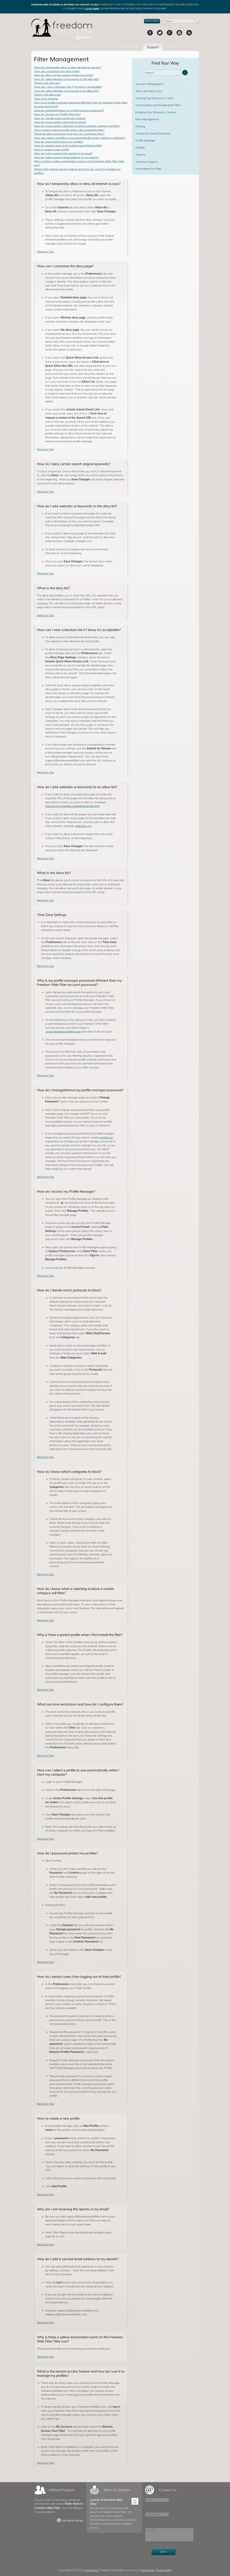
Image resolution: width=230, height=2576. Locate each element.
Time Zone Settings (46, 98)
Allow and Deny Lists (148, 91)
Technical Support (146, 161)
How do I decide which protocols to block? (60, 118)
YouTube (179, 32)
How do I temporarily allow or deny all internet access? (67, 67)
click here (92, 8)
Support (153, 47)
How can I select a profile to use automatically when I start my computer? (79, 137)
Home (55, 47)
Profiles (140, 147)
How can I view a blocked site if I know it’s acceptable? (68, 86)
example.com (83, 826)
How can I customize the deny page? (57, 71)
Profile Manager (145, 140)
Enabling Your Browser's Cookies (155, 112)
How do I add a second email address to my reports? (66, 157)
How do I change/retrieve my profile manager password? (69, 110)
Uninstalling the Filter (148, 168)
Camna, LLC (91, 2570)
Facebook (150, 32)
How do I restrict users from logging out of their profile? (68, 145)
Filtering (140, 126)
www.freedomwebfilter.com (63, 1031)
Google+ (169, 32)
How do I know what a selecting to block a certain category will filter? (77, 126)
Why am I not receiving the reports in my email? (63, 153)
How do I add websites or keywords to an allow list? (66, 90)
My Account (152, 20)
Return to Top (45, 251)
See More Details (70, 2520)
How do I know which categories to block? (60, 122)
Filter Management (147, 119)
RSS (189, 32)
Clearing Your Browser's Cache (154, 98)
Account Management (149, 84)
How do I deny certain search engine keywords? (64, 75)
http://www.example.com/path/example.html (72, 806)
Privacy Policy (164, 2570)
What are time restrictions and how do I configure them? (69, 133)
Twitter (160, 32)
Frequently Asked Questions (153, 133)
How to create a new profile (51, 149)
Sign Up (107, 47)
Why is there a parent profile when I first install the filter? (69, 130)
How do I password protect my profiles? (58, 141)
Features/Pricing (80, 47)
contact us (106, 1137)
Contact (173, 47)
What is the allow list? (47, 94)
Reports (140, 154)
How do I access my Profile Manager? (57, 114)
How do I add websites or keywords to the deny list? (66, 79)
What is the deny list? (47, 83)
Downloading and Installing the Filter (158, 105)
